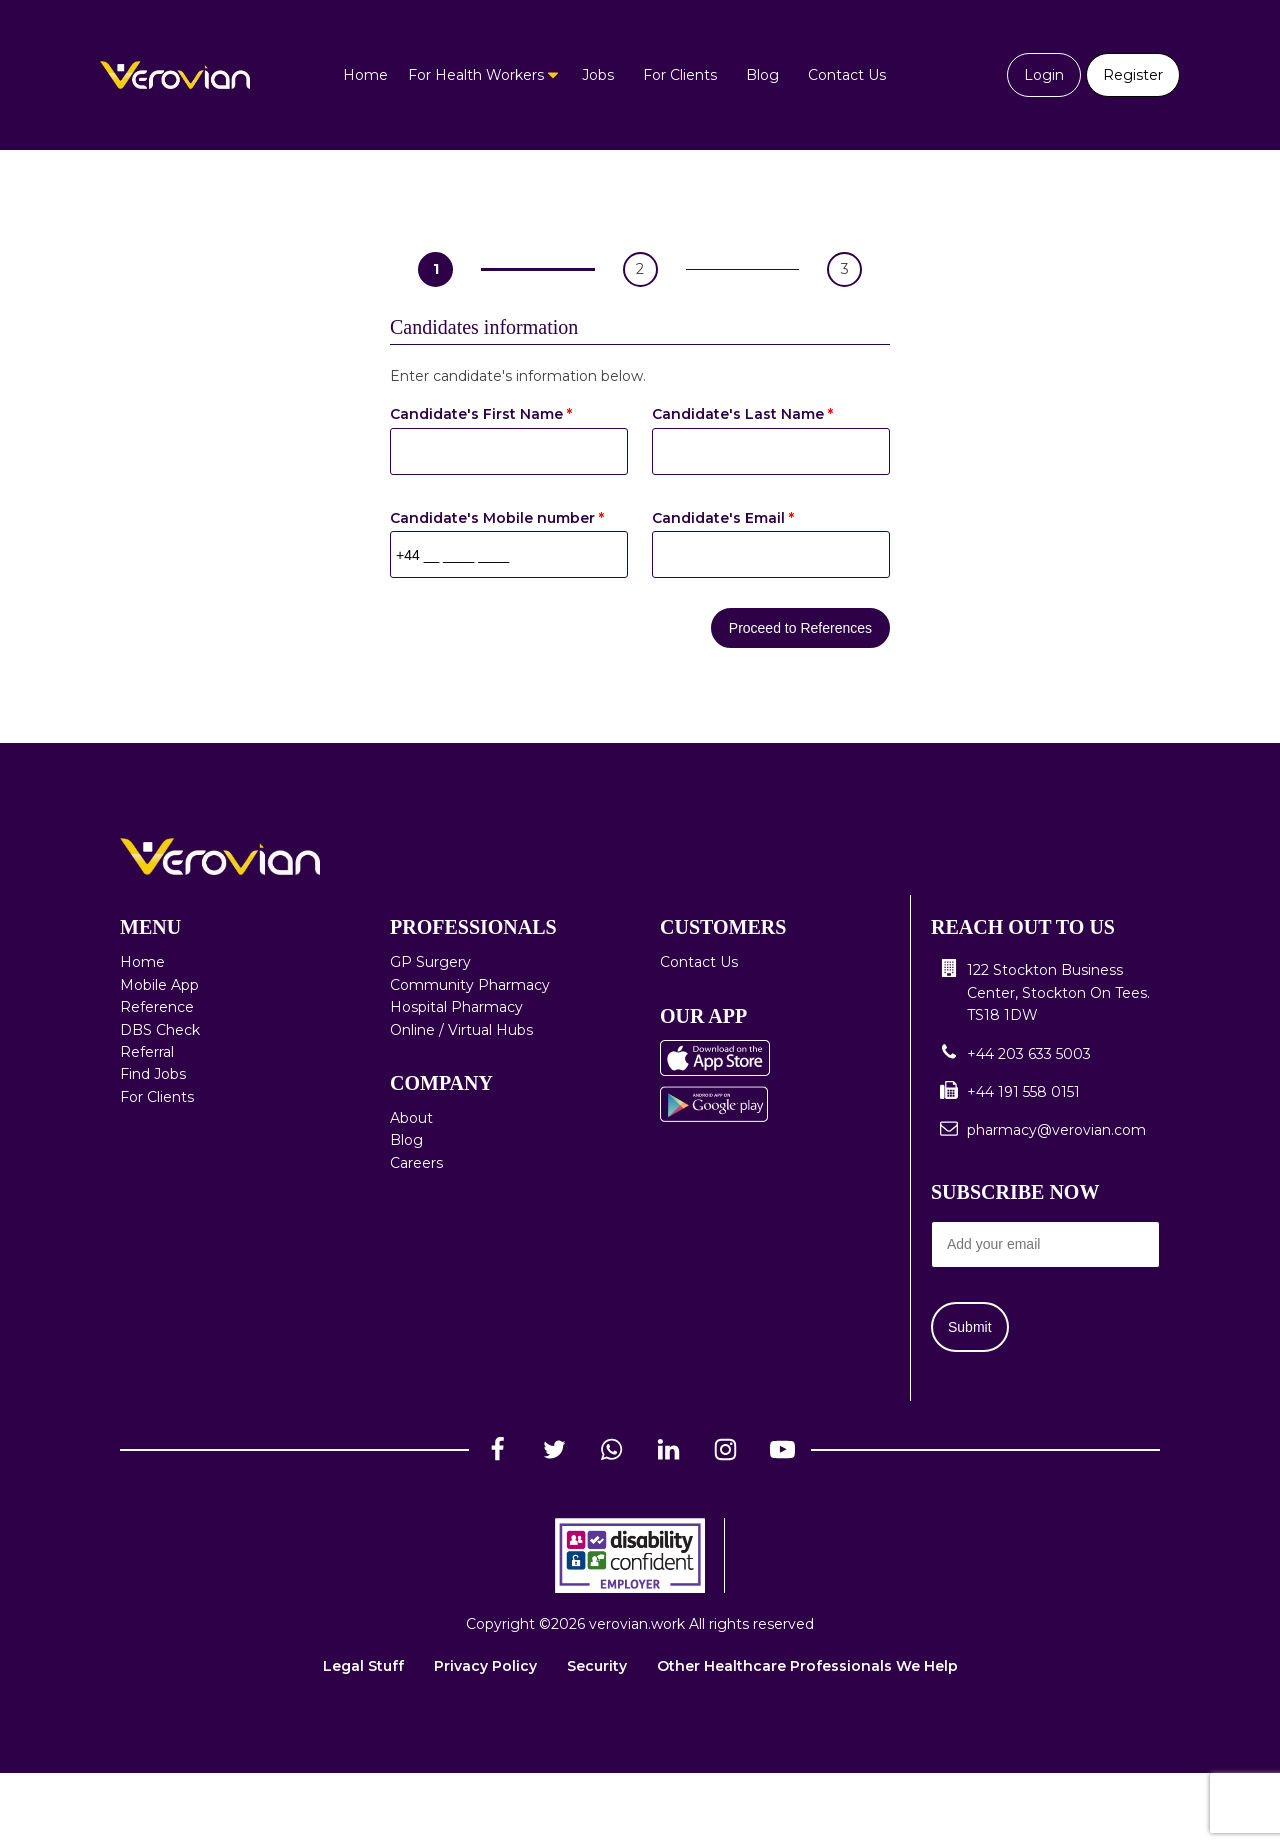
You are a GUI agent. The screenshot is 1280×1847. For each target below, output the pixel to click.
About (411, 1118)
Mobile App (159, 985)
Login (1044, 75)
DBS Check (160, 1030)
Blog (762, 75)
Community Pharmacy (470, 985)
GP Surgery (430, 962)
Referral (147, 1052)
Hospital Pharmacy (456, 1007)
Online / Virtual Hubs (461, 1030)
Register (1133, 75)
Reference (157, 1007)
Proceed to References (800, 628)
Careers (416, 1163)
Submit (970, 1327)
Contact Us (847, 75)
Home (365, 75)
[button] (1045, 992)
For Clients (680, 75)
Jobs (598, 75)
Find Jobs (153, 1074)
